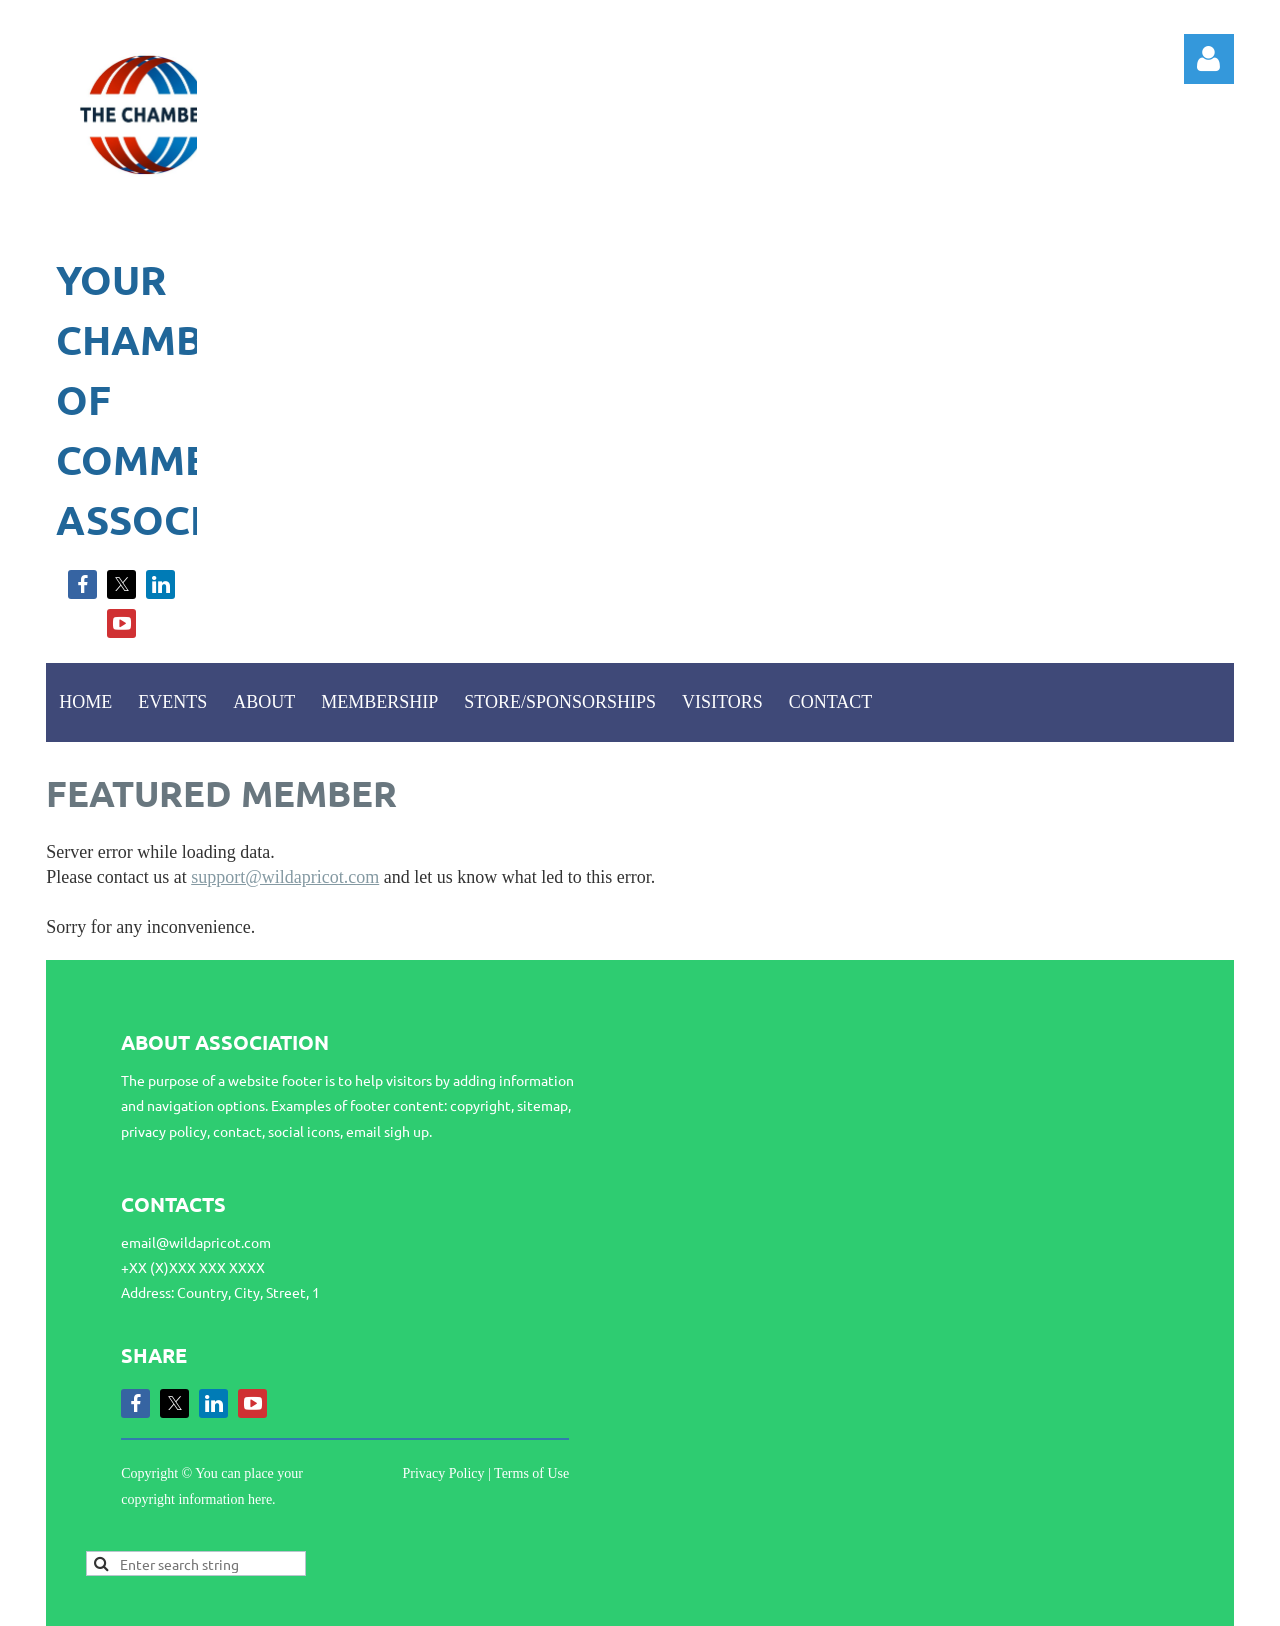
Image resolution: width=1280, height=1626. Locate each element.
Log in (1209, 59)
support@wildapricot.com (285, 877)
